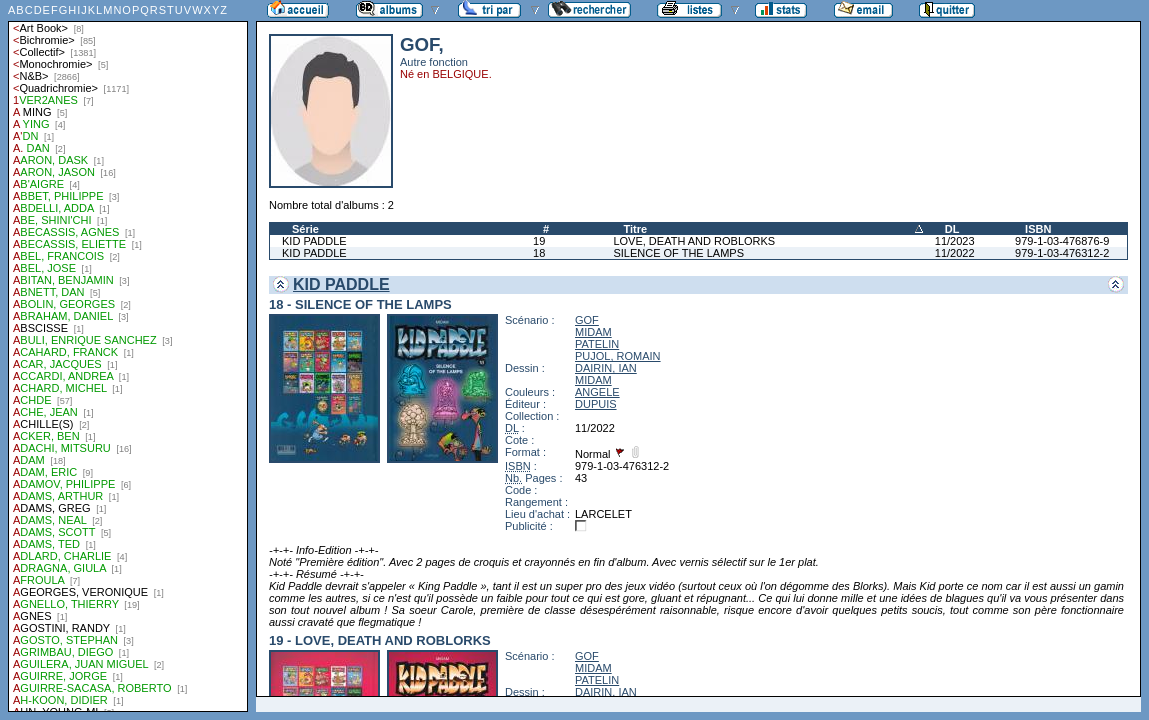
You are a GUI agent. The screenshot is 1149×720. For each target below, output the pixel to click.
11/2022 (955, 253)
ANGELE (597, 392)
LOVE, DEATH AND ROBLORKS (694, 241)
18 (539, 253)
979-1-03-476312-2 (1062, 253)
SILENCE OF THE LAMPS (678, 253)
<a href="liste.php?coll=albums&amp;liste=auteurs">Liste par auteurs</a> (128, 356)
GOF (587, 320)
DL (952, 229)
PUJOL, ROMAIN (618, 356)
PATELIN (597, 344)
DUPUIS (596, 404)
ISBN (1038, 229)
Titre (635, 229)
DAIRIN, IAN (606, 368)
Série (305, 229)
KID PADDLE (314, 241)
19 (539, 241)
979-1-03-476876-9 (1062, 241)
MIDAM (593, 332)
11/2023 (955, 241)
